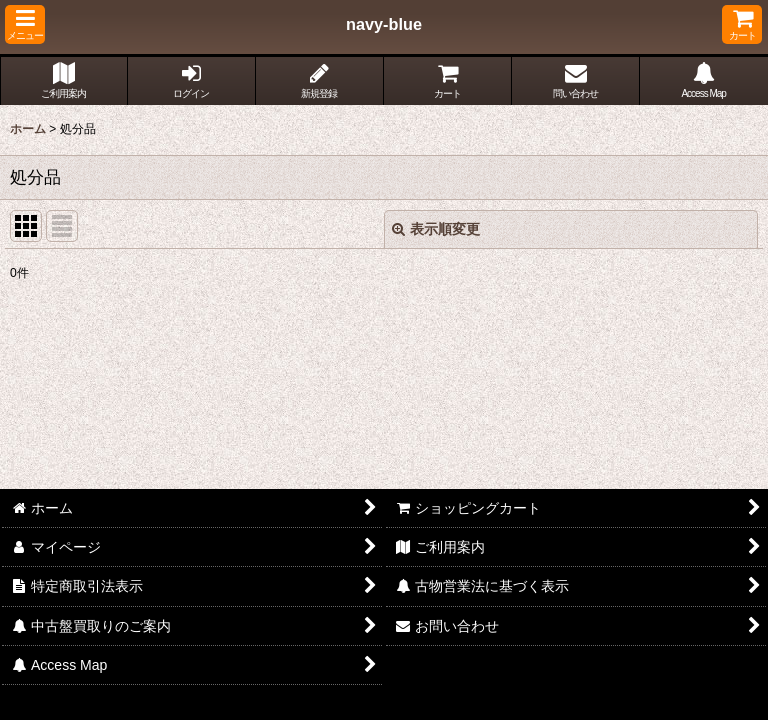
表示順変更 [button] (436, 229)
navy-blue (384, 24)
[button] (25, 24)
